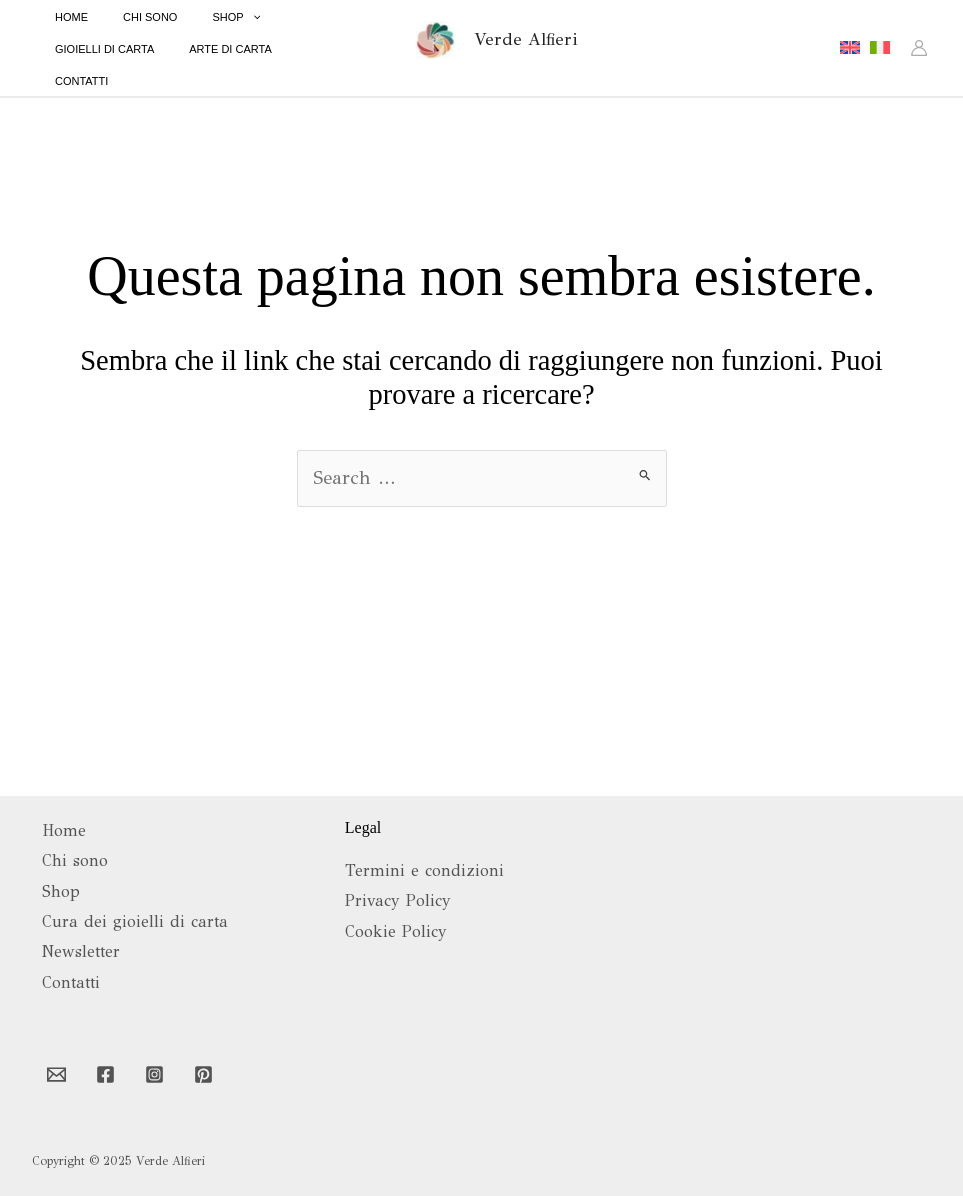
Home (64, 830)
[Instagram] (154, 1074)
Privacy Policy (398, 900)
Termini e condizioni (424, 870)
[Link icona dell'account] (919, 46)
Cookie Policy (396, 931)
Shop (61, 891)
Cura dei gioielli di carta (135, 921)
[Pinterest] (203, 1074)
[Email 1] (56, 1074)
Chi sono (75, 860)
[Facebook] (105, 1074)
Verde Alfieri (525, 37)
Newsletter (81, 951)
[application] (222, 31)
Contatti (71, 982)
